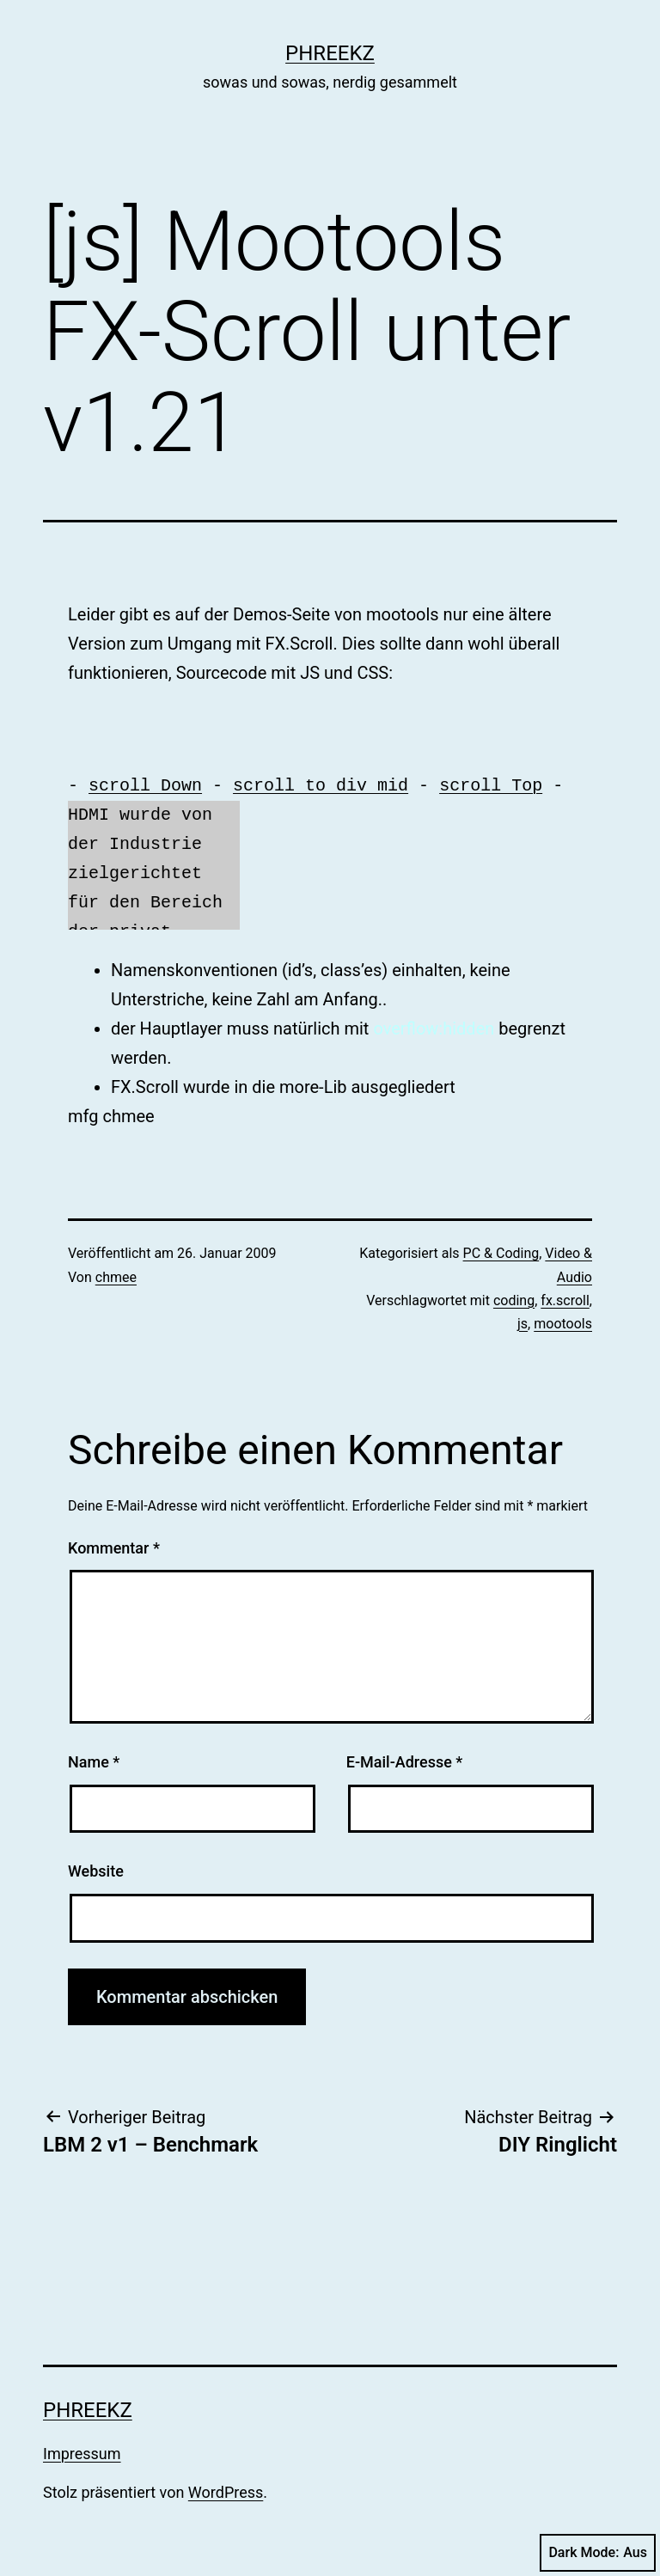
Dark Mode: (597, 2552)
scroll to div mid (320, 785)
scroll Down (145, 785)
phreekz (330, 53)
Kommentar (114, 1548)
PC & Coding (501, 1253)
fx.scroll (565, 1300)
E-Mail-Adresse (404, 1762)
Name (93, 1762)
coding (514, 1300)
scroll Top (490, 785)
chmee (116, 1277)
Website (96, 1871)
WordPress (225, 2492)
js (522, 1323)
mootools (563, 1323)
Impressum (82, 2454)
